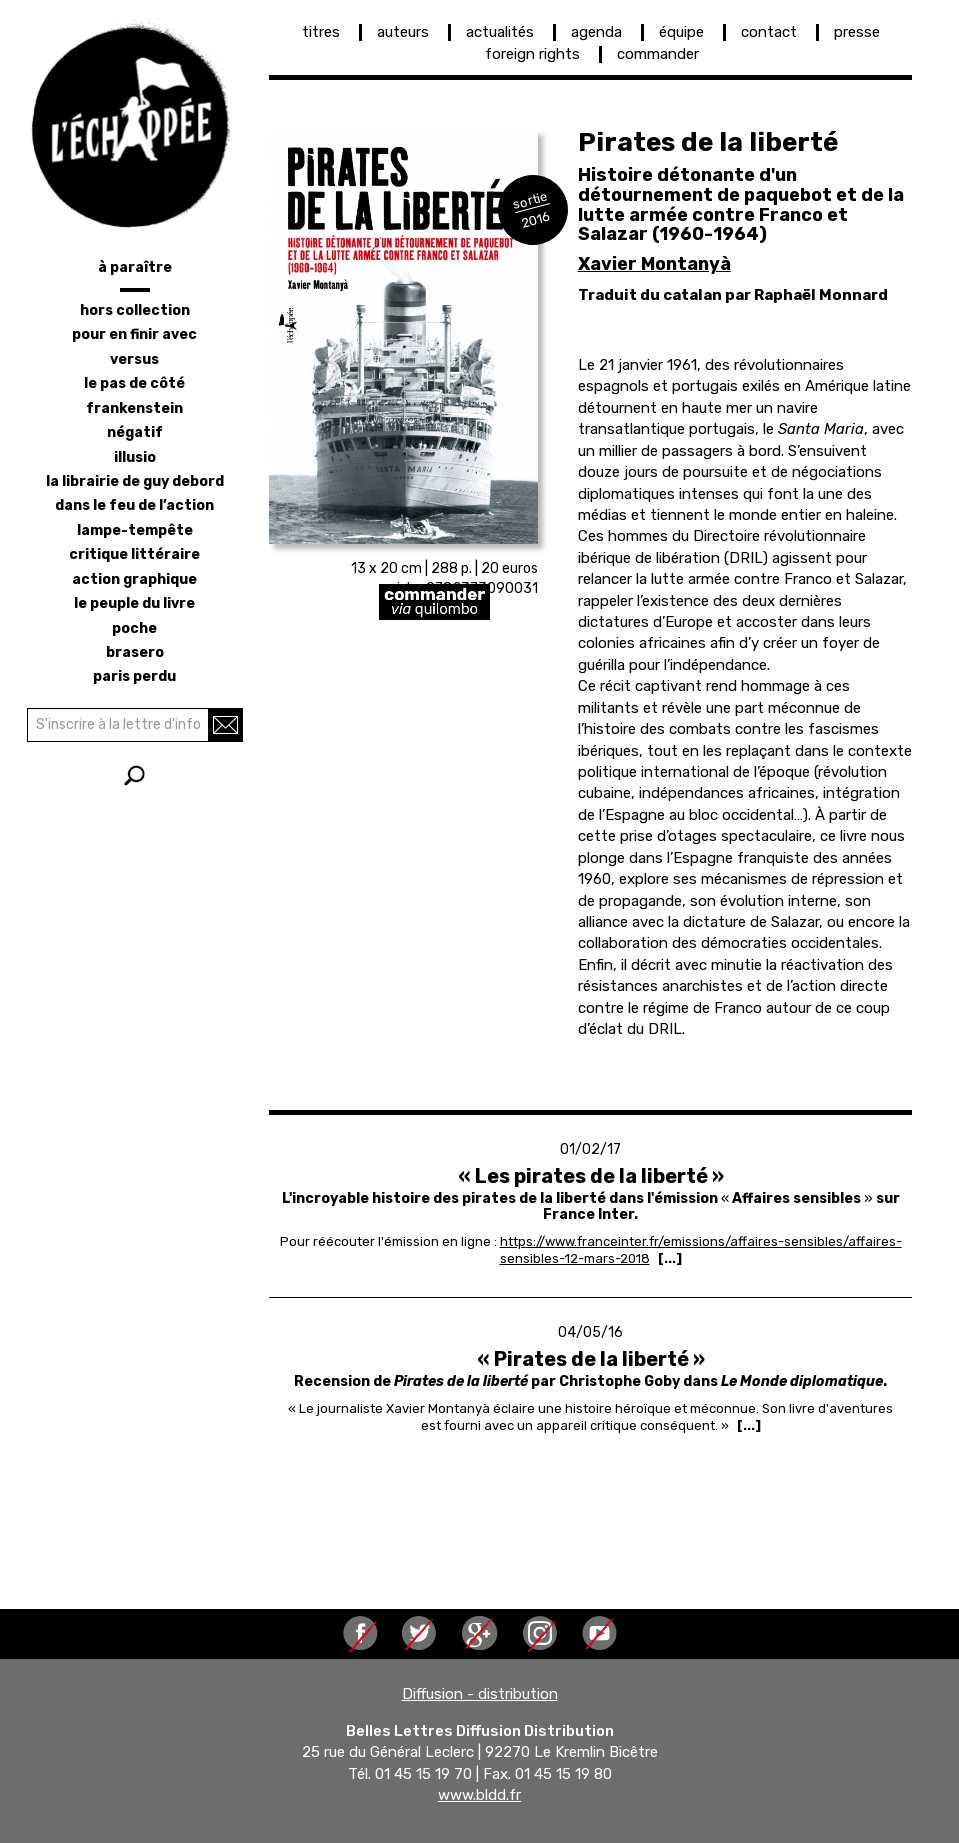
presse (857, 32)
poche (134, 628)
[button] (403, 337)
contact (769, 32)
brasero (135, 652)
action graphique (134, 579)
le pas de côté (134, 383)
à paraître (135, 267)
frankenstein (134, 408)
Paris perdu (134, 676)
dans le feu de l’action (134, 505)
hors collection (135, 310)
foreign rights (532, 54)
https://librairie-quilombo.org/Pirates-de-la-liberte (513, 602)
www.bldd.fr (479, 1796)
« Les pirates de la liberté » (591, 1176)
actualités (500, 32)
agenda (596, 32)
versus (134, 359)
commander (658, 54)
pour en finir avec (134, 334)
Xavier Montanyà (654, 264)
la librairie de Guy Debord (135, 481)
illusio (135, 457)
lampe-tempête (135, 530)
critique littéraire (134, 554)
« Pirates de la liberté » (591, 1359)
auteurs (403, 32)
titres (321, 32)
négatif (135, 432)
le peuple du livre (134, 603)
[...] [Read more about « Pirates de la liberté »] (749, 1425)
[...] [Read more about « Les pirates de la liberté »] (670, 1258)
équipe (681, 32)
